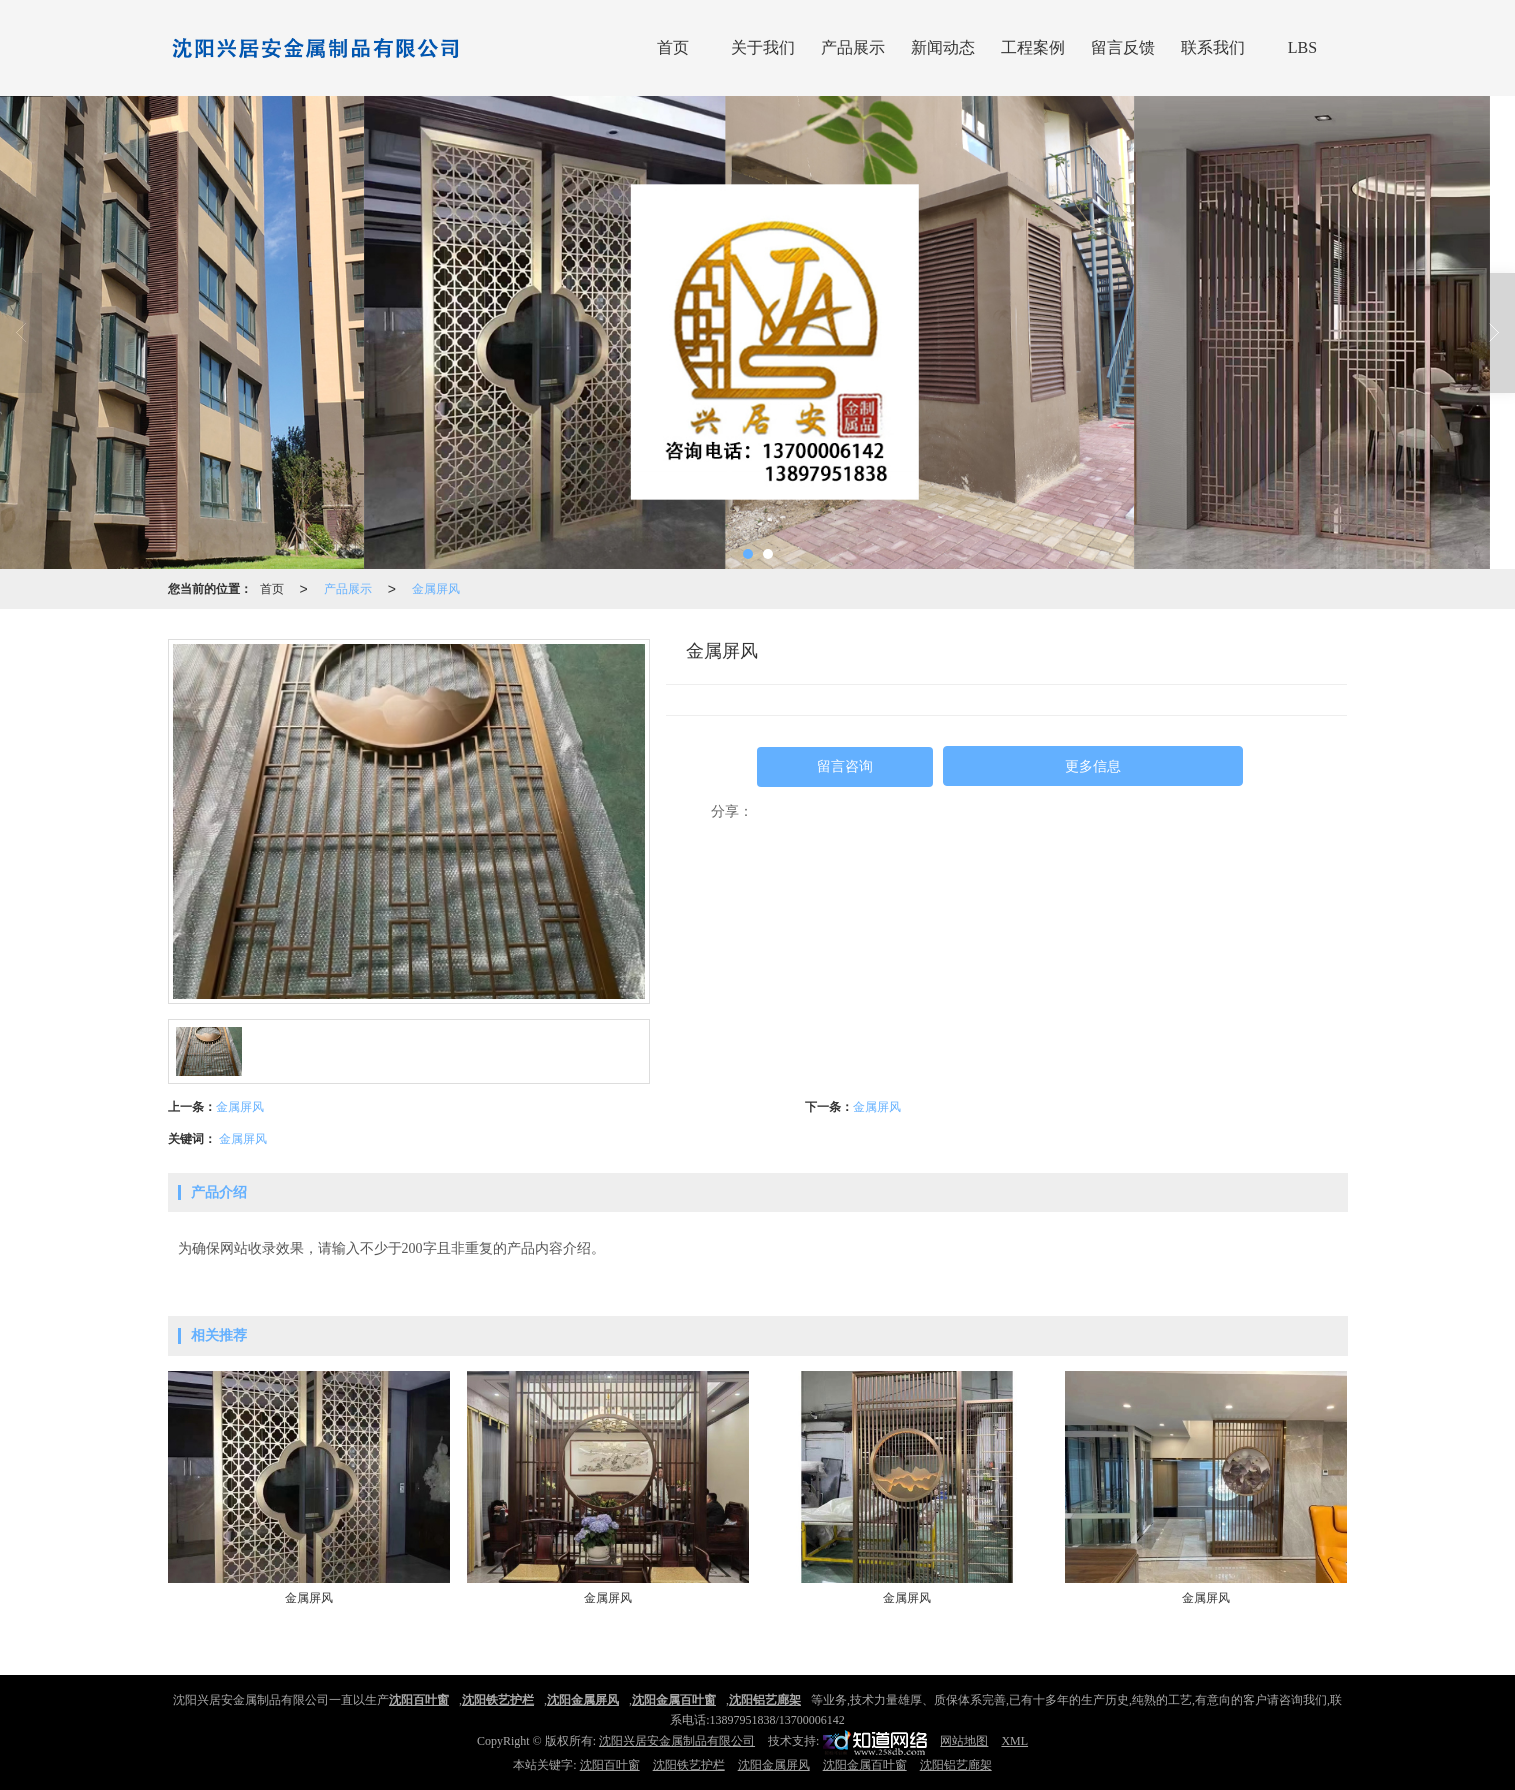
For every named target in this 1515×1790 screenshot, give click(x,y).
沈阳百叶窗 (610, 1765)
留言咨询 (845, 766)
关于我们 (763, 47)
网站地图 (964, 1741)
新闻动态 (943, 47)
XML (1014, 1741)
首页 (673, 47)
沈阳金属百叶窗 (865, 1765)
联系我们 (1213, 47)
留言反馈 (1123, 47)
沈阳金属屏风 (774, 1765)
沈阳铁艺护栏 (689, 1765)
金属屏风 (436, 589)
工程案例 (1033, 47)
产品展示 (853, 47)
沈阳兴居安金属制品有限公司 (677, 1741)
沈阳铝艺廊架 (956, 1765)
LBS (1302, 47)
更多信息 (1093, 766)
